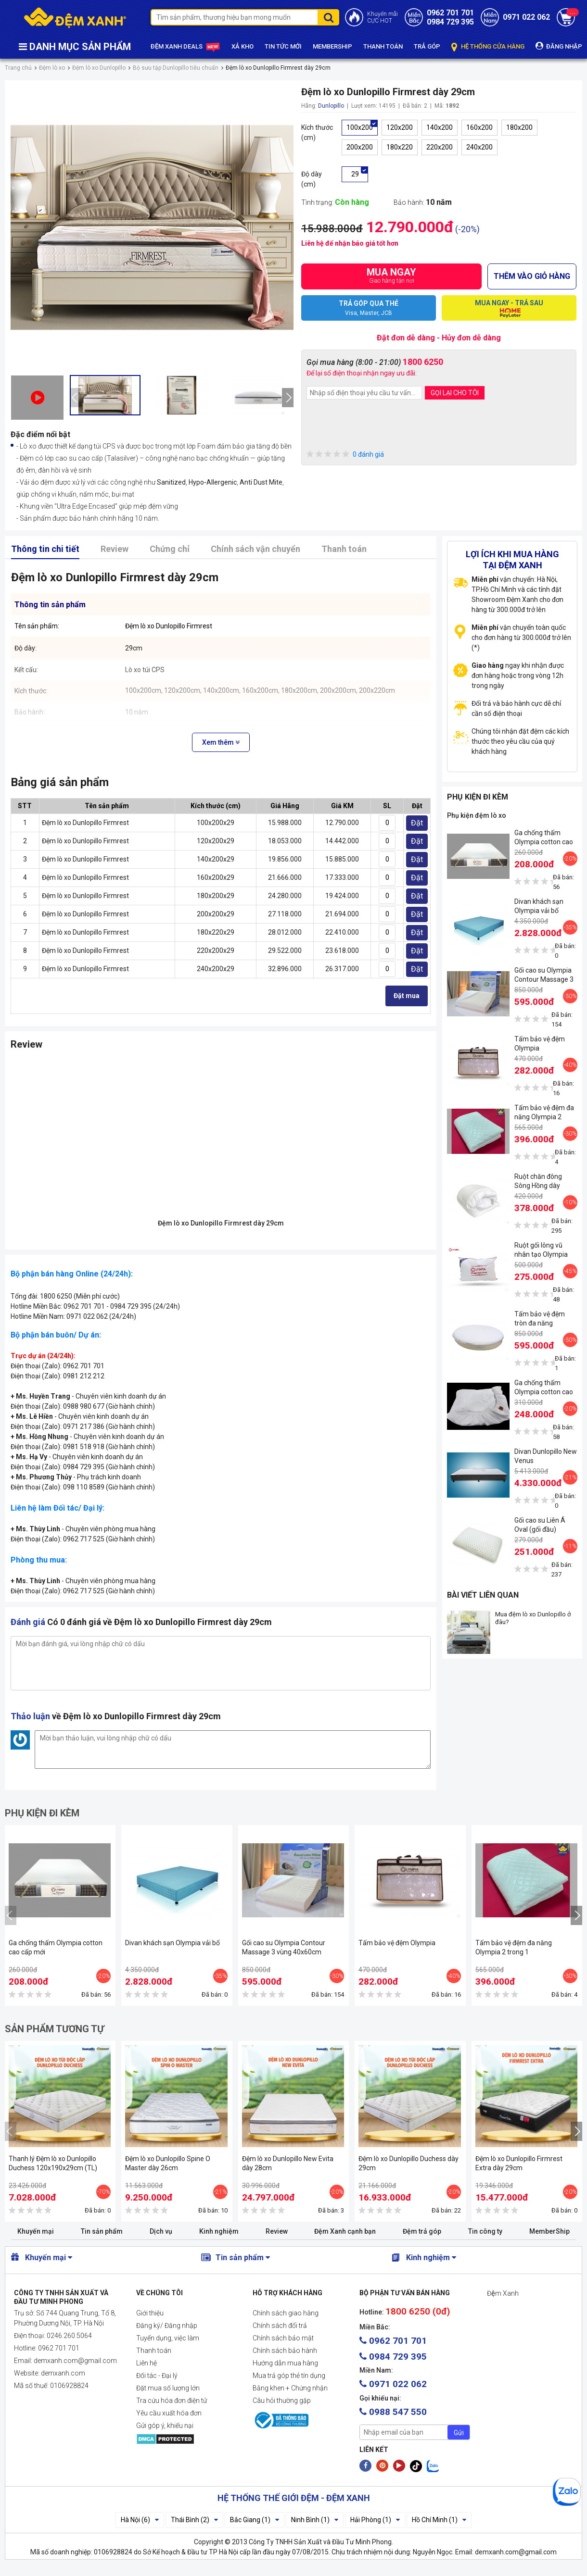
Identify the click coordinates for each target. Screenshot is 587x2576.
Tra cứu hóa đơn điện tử (171, 2400)
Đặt (417, 822)
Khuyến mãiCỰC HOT (382, 17)
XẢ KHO (242, 46)
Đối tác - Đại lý (157, 2375)
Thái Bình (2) (194, 2520)
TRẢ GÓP (427, 46)
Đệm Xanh (503, 2293)
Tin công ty (485, 2231)
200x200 (359, 147)
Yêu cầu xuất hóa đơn (169, 2413)
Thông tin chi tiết (45, 549)
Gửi (459, 2433)
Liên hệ (146, 2363)
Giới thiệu (150, 2313)
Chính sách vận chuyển (255, 549)
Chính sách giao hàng (286, 2313)
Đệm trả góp (422, 2231)
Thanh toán (344, 549)
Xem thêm (221, 742)
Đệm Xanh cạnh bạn (345, 2231)
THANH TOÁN (383, 46)
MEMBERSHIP (332, 46)
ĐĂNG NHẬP (559, 46)
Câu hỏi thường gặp (282, 2400)
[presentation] (75, 397)
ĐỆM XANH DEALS (185, 46)
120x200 (399, 127)
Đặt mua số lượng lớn (168, 2388)
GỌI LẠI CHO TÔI (455, 393)
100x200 (359, 127)
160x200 (479, 127)
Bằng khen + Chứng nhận (290, 2388)
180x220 (399, 147)
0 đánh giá (345, 454)
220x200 (439, 147)
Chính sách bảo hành (285, 2350)
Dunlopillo (331, 105)
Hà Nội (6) (140, 2520)
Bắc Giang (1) (254, 2520)
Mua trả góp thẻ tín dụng (289, 2375)
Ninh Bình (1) (314, 2520)
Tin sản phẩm (102, 2231)
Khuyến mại (35, 2231)
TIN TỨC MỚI (283, 46)
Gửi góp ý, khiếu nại (164, 2425)
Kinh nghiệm (219, 2231)
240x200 (479, 147)
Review (114, 549)
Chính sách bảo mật (283, 2338)
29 (355, 174)
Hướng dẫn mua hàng (285, 2363)
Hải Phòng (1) (375, 2520)
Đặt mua (407, 996)
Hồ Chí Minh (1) (439, 2520)
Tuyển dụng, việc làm (167, 2338)
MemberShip (549, 2231)
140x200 (439, 127)
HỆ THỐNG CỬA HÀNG (487, 47)
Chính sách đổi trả (280, 2325)
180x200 (519, 127)
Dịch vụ (161, 2231)
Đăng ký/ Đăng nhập (166, 2325)
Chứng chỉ (170, 549)
